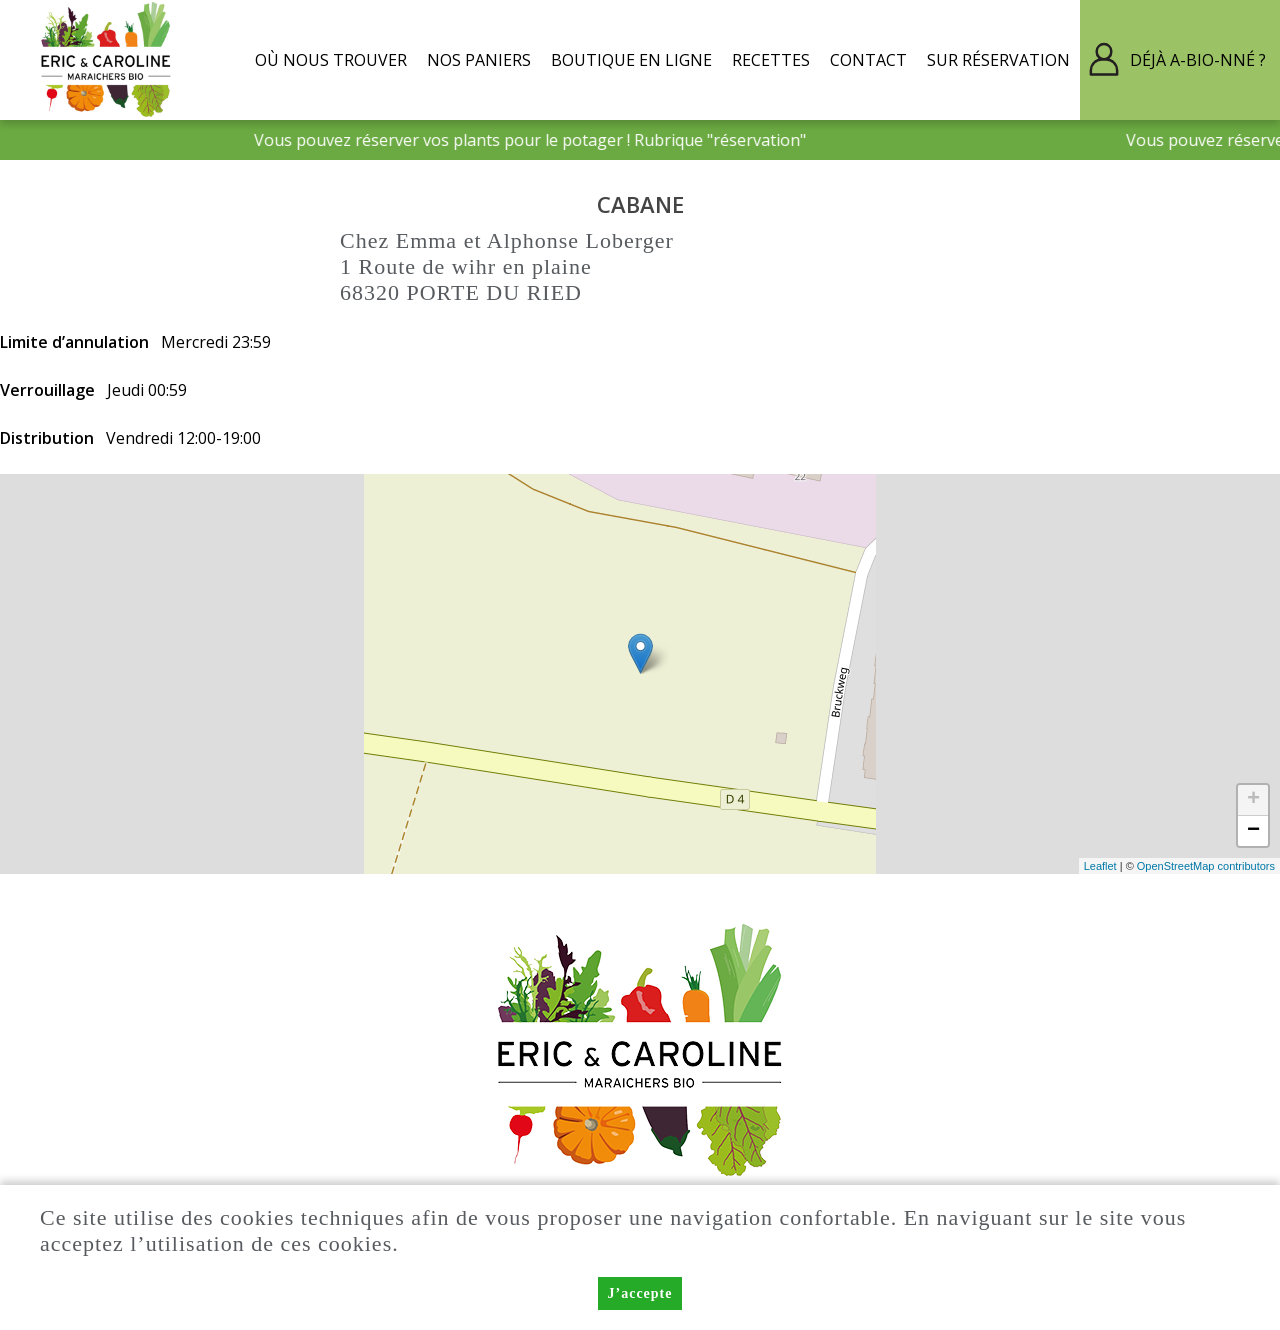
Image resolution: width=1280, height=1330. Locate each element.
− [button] (1253, 831)
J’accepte (640, 1293)
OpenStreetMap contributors (1206, 866)
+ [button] (1253, 800)
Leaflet (1100, 866)
